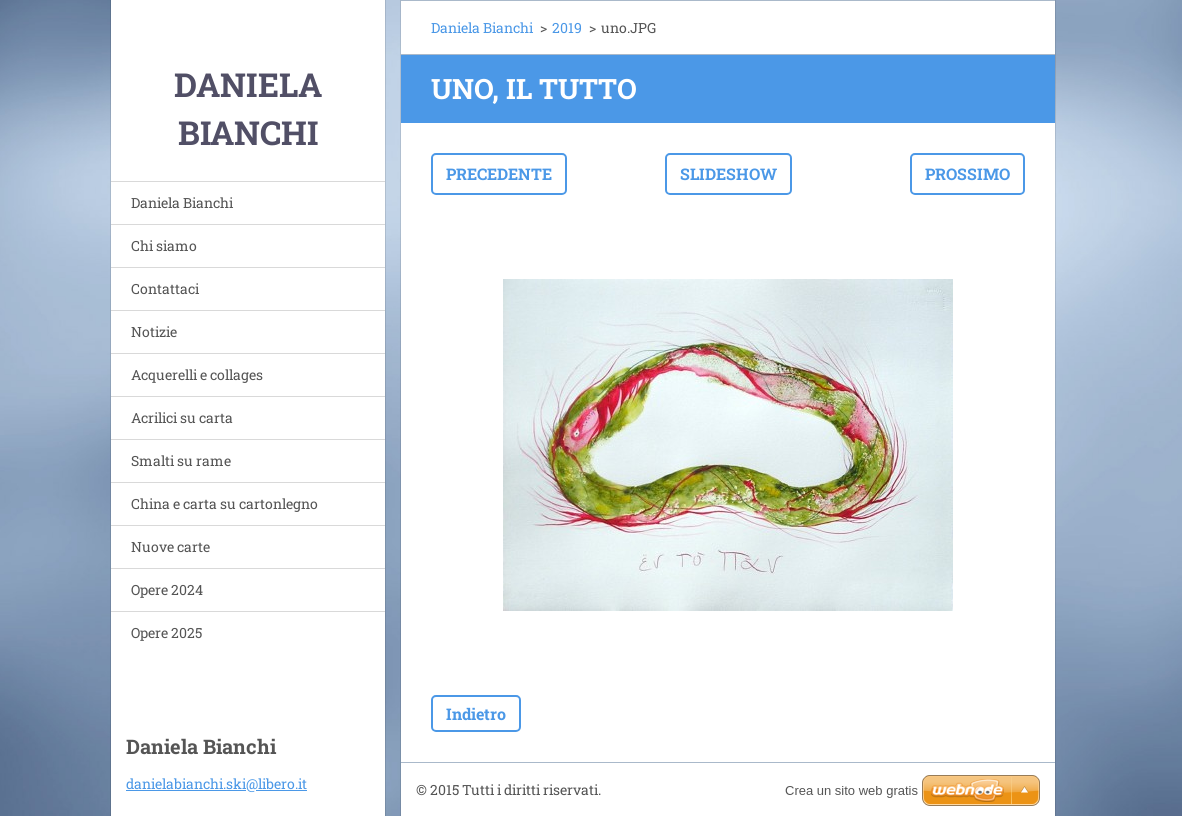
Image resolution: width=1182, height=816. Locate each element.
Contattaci (165, 288)
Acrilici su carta (182, 417)
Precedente (499, 173)
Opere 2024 (167, 589)
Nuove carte (170, 546)
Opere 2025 (166, 632)
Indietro (476, 713)
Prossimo (967, 173)
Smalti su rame (181, 460)
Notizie (154, 331)
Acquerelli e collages (197, 374)
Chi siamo (164, 245)
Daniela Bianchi (182, 202)
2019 (567, 27)
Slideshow (728, 173)
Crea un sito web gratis (851, 790)
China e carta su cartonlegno (224, 503)
